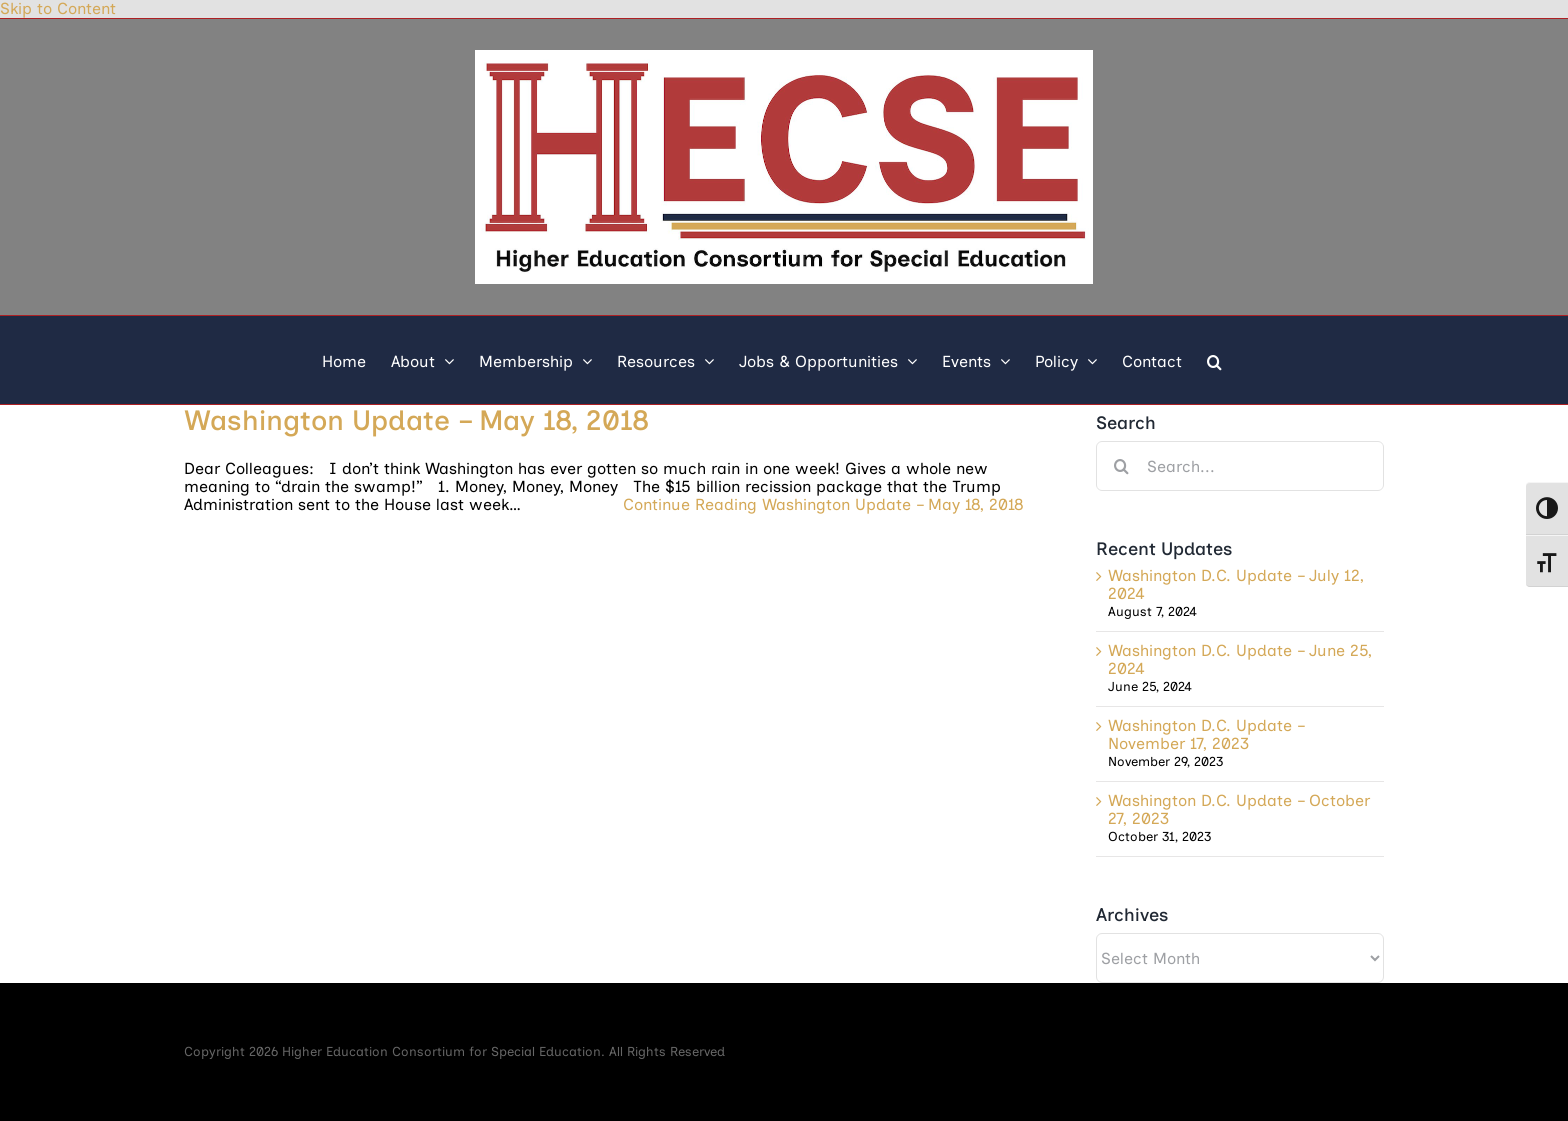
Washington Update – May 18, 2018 (416, 420)
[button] (1214, 360)
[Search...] (1240, 466)
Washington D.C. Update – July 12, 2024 (1236, 584)
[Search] (1121, 466)
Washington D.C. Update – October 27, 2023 (1239, 809)
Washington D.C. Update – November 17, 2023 (1206, 734)
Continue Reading (823, 505)
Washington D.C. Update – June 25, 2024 (1240, 659)
